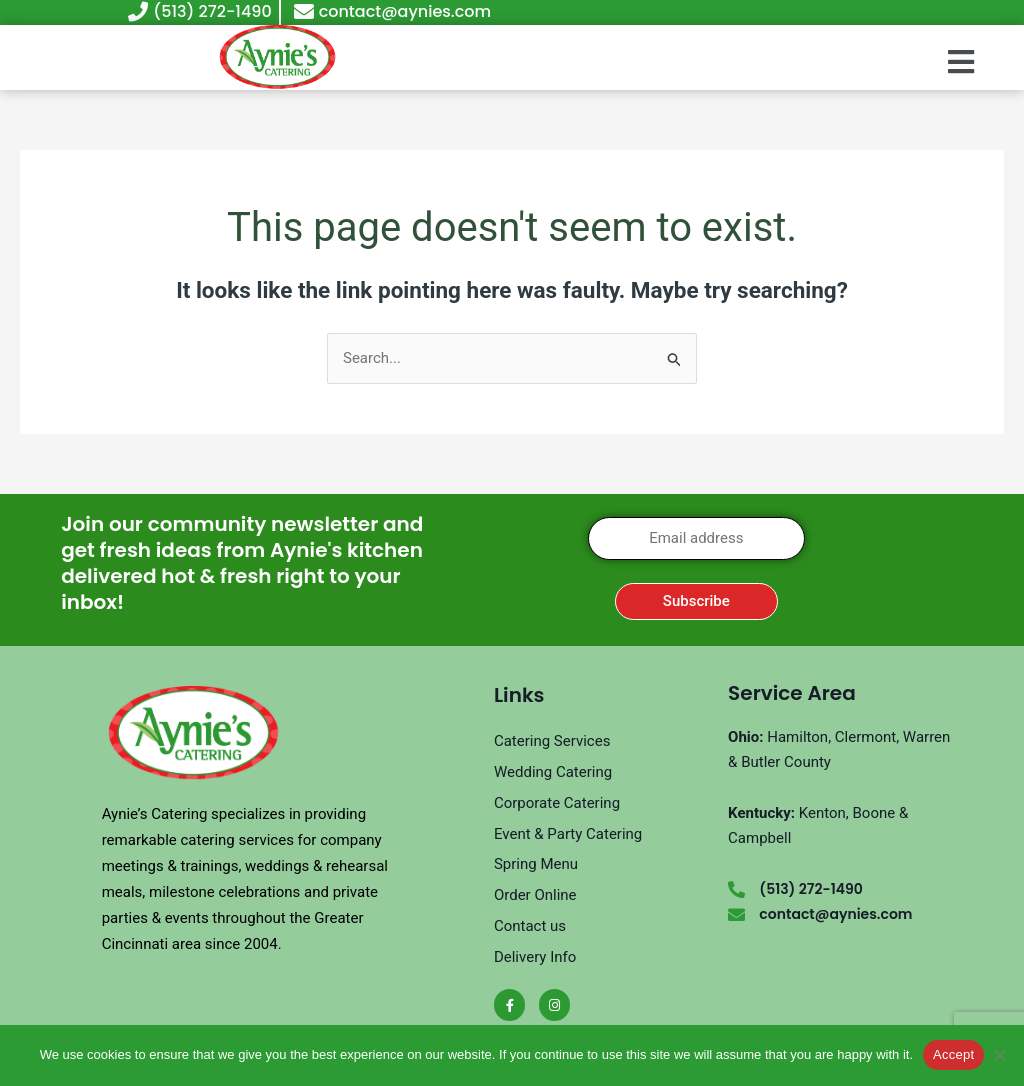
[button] (960, 62)
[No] (999, 1055)
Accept (953, 1054)
